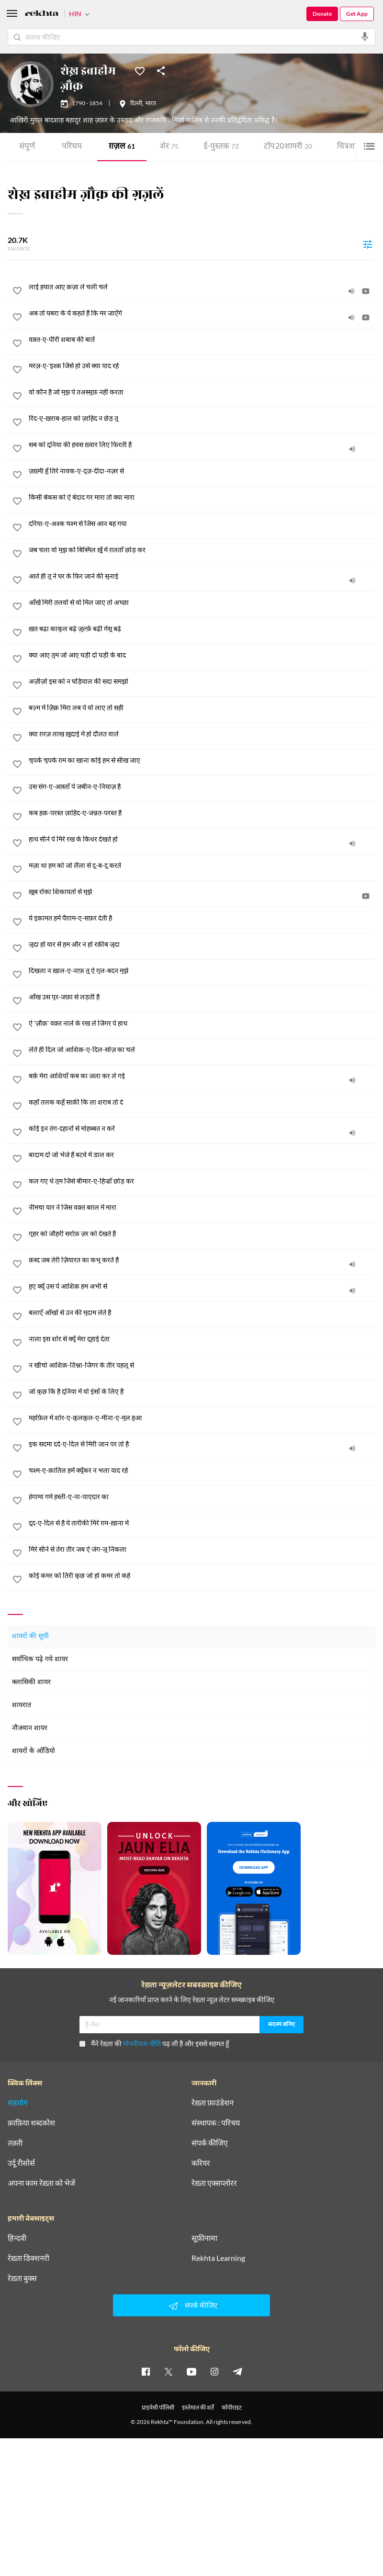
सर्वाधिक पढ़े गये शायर (40, 1659)
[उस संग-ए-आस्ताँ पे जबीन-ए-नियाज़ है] (202, 786)
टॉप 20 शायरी (288, 147)
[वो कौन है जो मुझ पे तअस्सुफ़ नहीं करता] (202, 392)
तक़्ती (15, 2143)
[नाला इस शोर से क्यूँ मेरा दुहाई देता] (202, 1339)
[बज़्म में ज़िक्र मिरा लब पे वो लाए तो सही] (202, 707)
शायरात (21, 1705)
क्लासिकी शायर (31, 1682)
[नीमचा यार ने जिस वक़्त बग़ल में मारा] (202, 1207)
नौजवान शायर (29, 1728)
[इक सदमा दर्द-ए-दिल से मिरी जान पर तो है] (202, 1444)
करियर (201, 2163)
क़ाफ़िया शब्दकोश (31, 2123)
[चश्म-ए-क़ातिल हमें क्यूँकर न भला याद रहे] (202, 1470)
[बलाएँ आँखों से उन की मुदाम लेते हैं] (202, 1312)
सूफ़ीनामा (204, 2238)
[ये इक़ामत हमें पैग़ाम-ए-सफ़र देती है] (202, 918)
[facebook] (145, 2371)
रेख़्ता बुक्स (22, 2278)
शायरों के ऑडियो (33, 1751)
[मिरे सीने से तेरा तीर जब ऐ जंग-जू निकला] (202, 1549)
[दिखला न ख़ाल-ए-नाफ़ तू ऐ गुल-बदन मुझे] (202, 970)
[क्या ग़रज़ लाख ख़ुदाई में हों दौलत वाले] (202, 734)
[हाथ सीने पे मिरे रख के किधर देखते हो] (202, 839)
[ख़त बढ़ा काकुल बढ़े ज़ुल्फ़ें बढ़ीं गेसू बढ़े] (202, 628)
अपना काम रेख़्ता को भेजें (41, 2183)
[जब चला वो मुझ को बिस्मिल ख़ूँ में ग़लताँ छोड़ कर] (202, 550)
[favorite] (17, 292)
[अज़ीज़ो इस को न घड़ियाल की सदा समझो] (202, 681)
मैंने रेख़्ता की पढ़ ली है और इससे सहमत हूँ (154, 2043)
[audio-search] (364, 37)
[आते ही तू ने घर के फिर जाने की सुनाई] (202, 576)
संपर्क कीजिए (210, 2143)
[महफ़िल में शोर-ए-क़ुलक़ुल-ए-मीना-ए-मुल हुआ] (202, 1417)
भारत (150, 104)
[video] (366, 291)
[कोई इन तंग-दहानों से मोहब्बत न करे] (202, 1128)
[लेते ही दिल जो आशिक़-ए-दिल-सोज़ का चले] (202, 1049)
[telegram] (237, 2371)
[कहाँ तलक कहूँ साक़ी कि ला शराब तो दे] (202, 1102)
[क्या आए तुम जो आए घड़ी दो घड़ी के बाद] (202, 655)
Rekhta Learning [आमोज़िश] (218, 2258)
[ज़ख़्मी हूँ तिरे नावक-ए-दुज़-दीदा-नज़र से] (202, 471)
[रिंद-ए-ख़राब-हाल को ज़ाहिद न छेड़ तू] (202, 418)
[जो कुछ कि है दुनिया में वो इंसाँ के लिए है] (202, 1391)
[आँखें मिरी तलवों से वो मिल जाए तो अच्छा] (202, 602)
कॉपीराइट (232, 2407)
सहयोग (18, 2102)
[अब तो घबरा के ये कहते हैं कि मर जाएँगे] (202, 313)
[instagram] (214, 2371)
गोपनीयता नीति (142, 2043)
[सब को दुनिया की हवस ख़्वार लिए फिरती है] (202, 444)
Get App (357, 13)
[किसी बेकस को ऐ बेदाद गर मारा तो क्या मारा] (202, 497)
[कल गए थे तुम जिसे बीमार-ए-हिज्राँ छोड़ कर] (202, 1181)
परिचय (72, 147)
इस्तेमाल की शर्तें (198, 2407)
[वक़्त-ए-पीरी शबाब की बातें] (202, 339)
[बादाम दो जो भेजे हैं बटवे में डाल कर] (202, 1154)
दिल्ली (136, 104)
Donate (322, 13)
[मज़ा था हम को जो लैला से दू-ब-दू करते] (202, 865)
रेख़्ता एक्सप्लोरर (214, 2183)
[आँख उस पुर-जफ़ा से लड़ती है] (202, 997)
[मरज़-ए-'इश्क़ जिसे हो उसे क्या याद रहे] (202, 365)
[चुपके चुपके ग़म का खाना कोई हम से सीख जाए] (202, 760)
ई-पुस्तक (221, 147)
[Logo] (41, 15)
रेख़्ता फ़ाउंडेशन (213, 2102)
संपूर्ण (27, 147)
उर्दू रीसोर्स (21, 2163)
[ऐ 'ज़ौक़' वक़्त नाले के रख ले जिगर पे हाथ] (202, 1023)
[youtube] (191, 2371)
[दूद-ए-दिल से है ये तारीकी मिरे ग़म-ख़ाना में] (202, 1523)
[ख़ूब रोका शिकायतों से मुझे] (202, 891)
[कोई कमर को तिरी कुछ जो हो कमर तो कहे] (202, 1575)
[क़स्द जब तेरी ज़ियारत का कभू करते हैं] (202, 1260)
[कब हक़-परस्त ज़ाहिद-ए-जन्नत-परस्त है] (202, 813)
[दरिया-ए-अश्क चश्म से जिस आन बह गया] (202, 523)
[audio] (351, 291)
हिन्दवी (17, 2238)
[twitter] (168, 2371)
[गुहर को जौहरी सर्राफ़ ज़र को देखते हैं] (202, 1233)
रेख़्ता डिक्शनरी (28, 2258)
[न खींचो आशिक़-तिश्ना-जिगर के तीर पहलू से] (202, 1365)
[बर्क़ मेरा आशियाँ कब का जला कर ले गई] (202, 1076)
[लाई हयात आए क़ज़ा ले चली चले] (202, 287)
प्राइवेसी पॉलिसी (158, 2407)
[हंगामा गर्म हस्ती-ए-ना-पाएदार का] (202, 1496)
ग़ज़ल (122, 147)
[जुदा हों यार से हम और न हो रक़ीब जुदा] (202, 944)
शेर (169, 147)
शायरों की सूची (30, 1636)
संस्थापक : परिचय (216, 2123)
